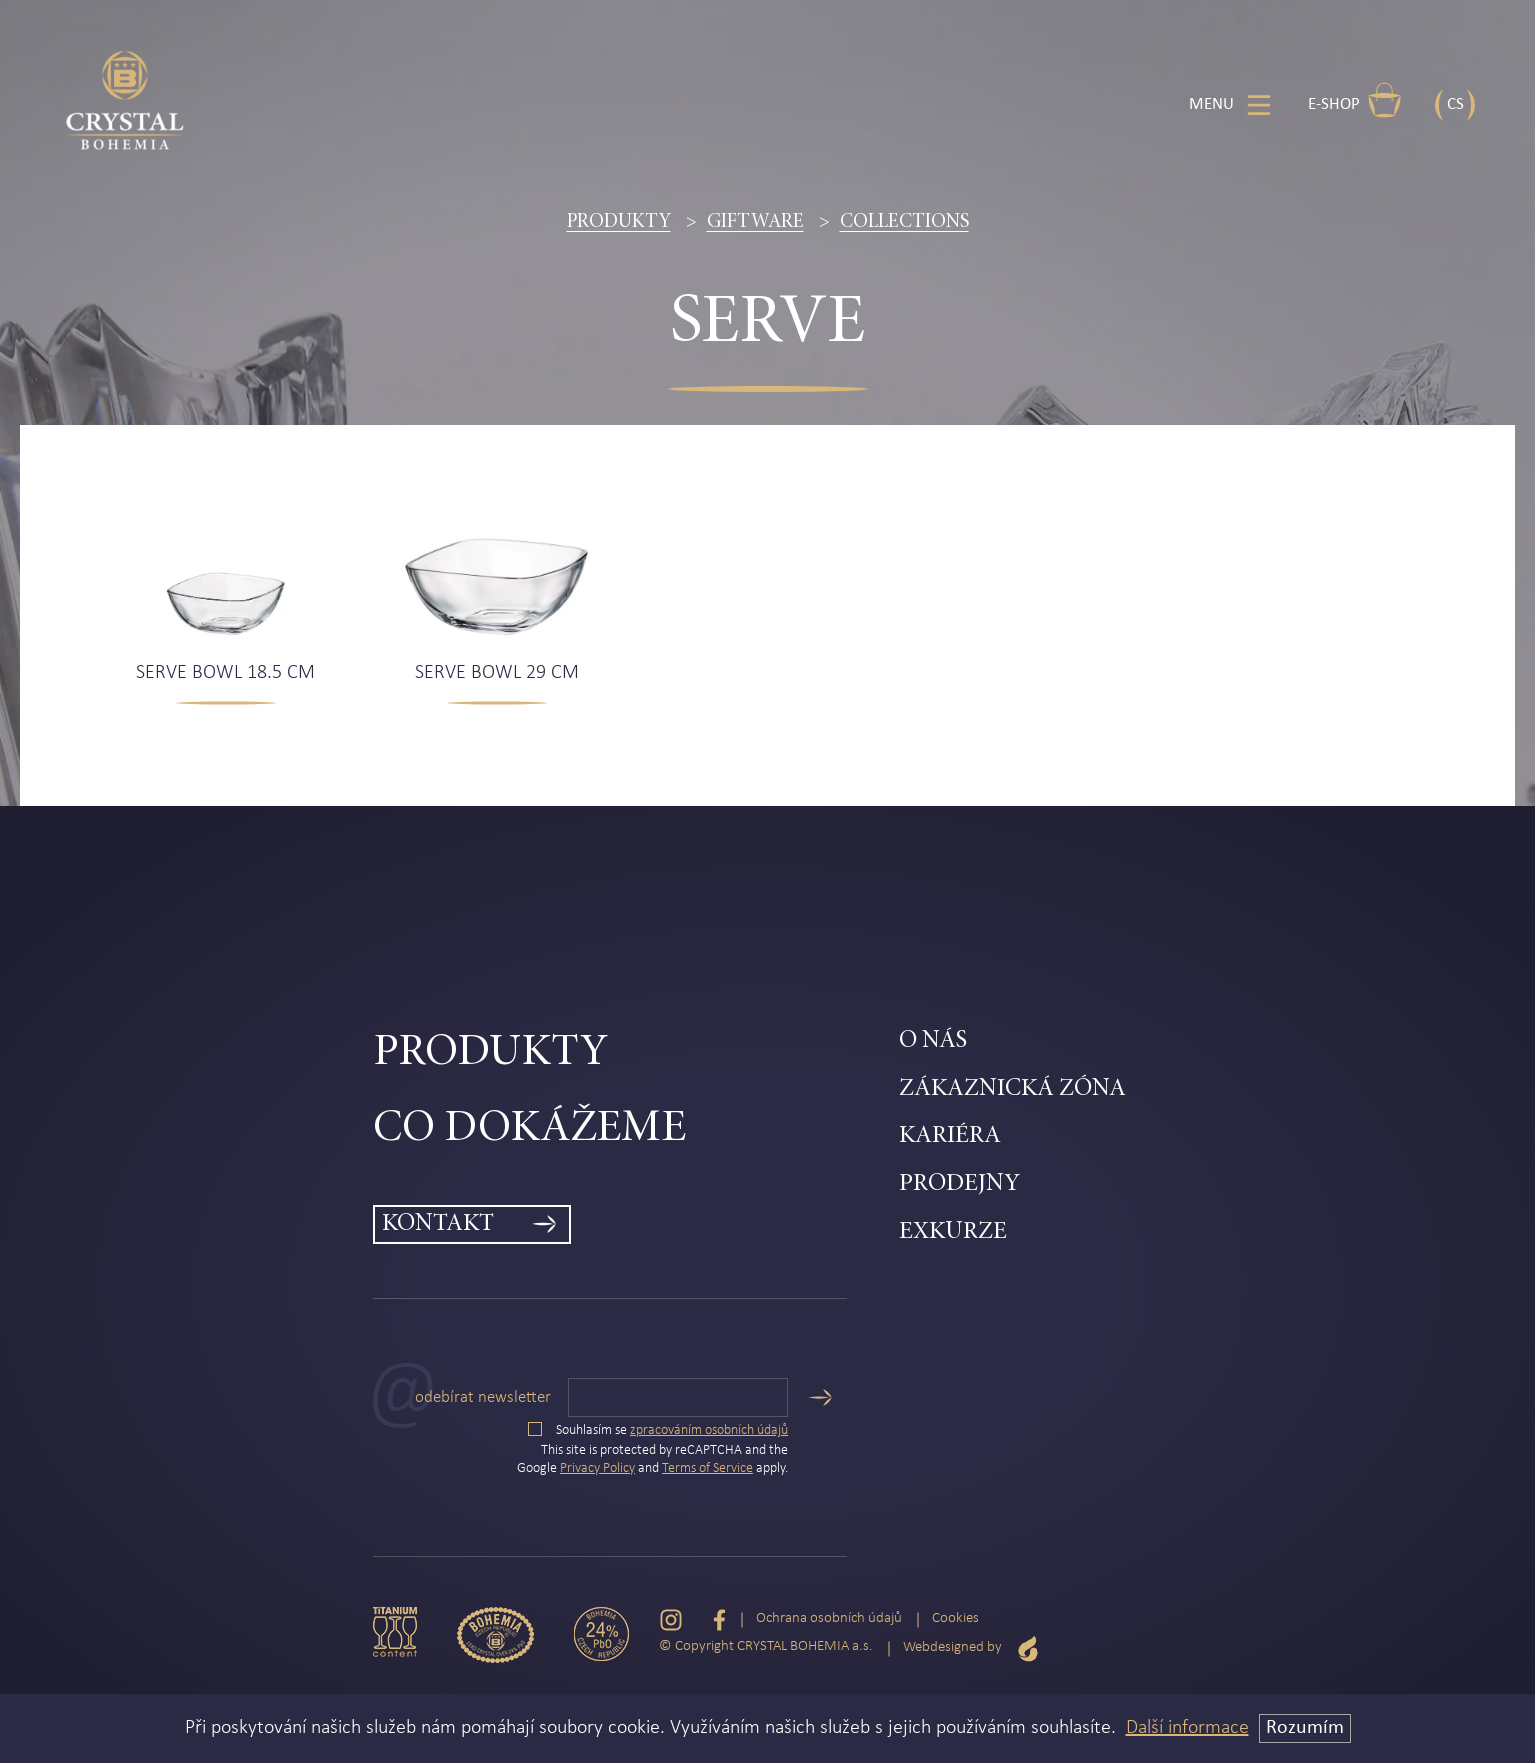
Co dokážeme (529, 1129)
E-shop (1355, 100)
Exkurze (953, 1232)
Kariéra (950, 1136)
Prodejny (959, 1184)
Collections (904, 222)
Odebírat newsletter (483, 1397)
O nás (933, 1041)
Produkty (619, 222)
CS (1455, 104)
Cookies (955, 1618)
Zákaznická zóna (1012, 1089)
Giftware (755, 222)
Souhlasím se (658, 1430)
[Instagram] (671, 1619)
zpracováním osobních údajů (709, 1430)
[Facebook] (719, 1619)
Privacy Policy (597, 1468)
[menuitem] (636, 1054)
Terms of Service (707, 1468)
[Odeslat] (820, 1397)
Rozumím (1305, 1728)
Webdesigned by (971, 1648)
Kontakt (438, 1224)
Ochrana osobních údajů (829, 1618)
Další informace (1187, 1728)
